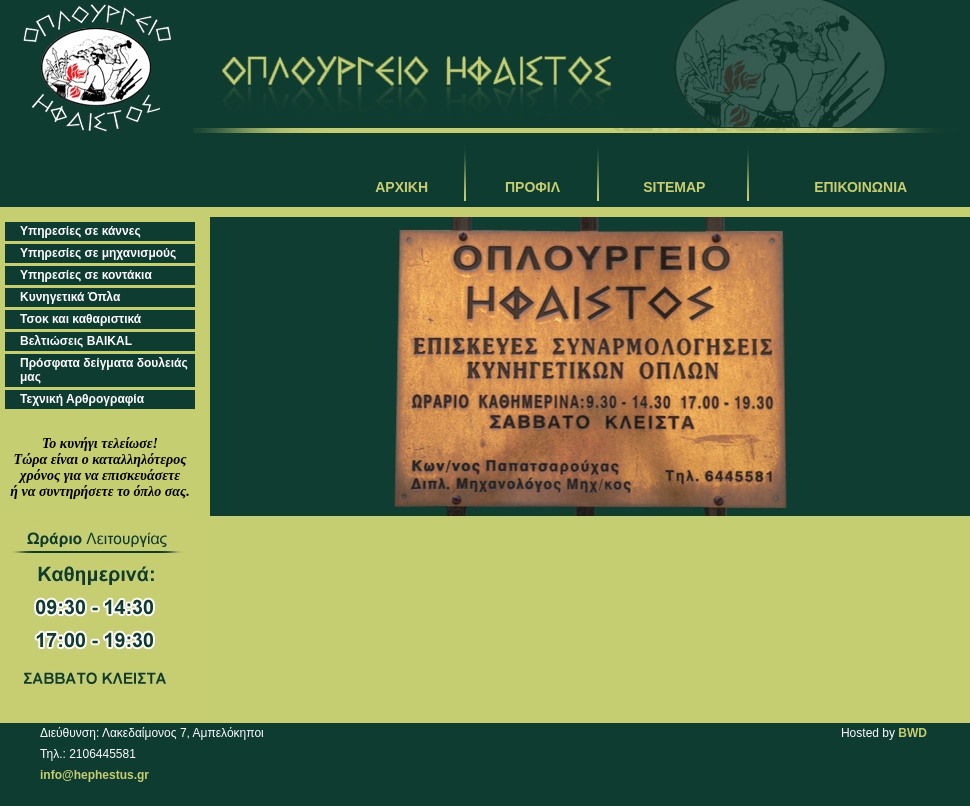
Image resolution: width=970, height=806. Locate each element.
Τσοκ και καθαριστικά (80, 319)
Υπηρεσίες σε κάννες (80, 231)
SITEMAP (674, 187)
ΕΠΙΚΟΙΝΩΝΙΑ (860, 187)
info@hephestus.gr (94, 775)
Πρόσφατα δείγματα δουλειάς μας (104, 370)
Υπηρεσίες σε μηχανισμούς (98, 253)
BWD (912, 733)
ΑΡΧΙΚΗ (401, 187)
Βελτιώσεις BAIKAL (76, 341)
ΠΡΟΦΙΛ (532, 187)
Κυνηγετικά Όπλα (70, 297)
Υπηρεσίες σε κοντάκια (86, 275)
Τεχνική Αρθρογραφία (82, 399)
